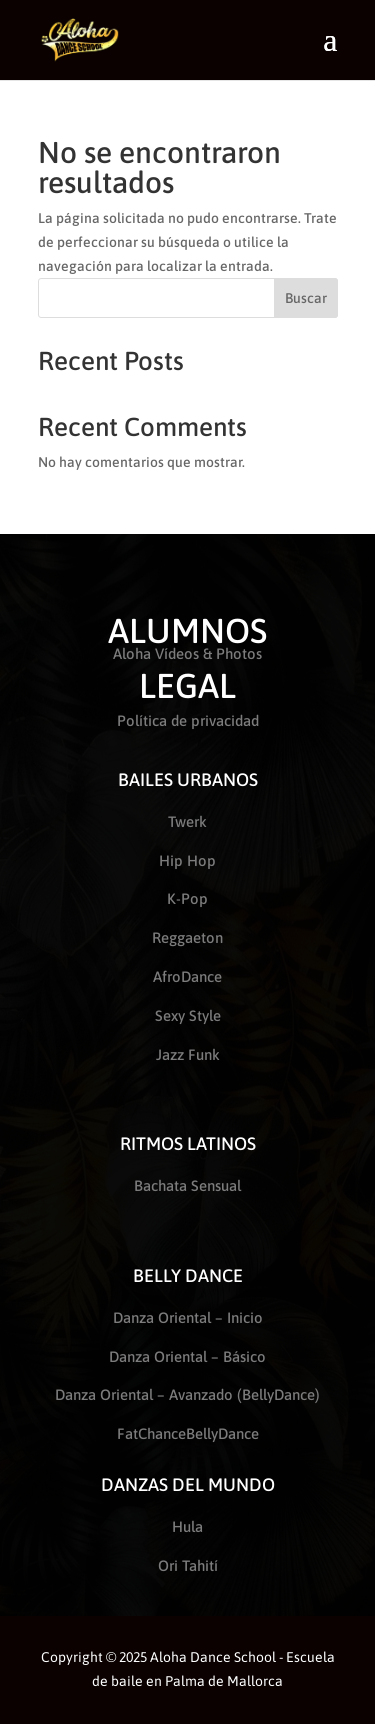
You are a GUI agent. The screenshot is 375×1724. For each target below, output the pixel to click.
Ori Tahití (188, 1565)
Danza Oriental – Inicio (188, 1317)
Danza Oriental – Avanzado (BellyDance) (187, 1394)
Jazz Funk (188, 1054)
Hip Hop (187, 860)
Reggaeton (187, 937)
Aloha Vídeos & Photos (187, 653)
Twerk (187, 821)
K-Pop (187, 898)
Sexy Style (188, 1015)
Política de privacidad (188, 720)
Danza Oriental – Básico (187, 1356)
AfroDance (187, 976)
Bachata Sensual (187, 1185)
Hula (187, 1526)
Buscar (306, 298)
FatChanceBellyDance (188, 1433)
